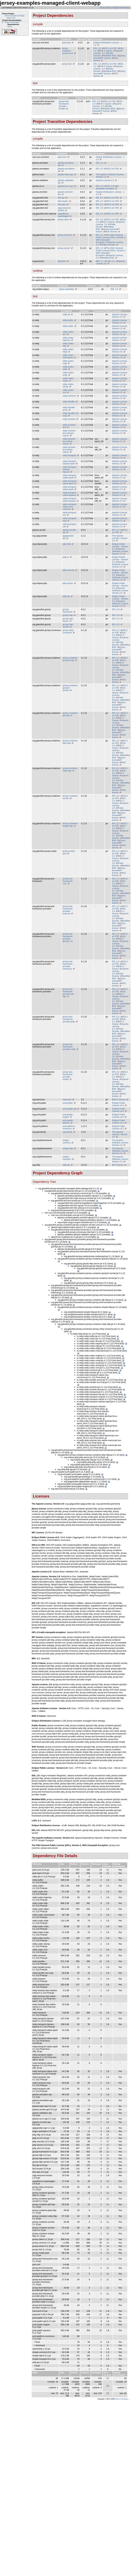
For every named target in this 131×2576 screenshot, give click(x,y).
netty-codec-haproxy (68, 338)
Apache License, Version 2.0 (119, 315)
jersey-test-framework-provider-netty (69, 1046)
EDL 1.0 (99, 163)
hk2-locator (63, 201)
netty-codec (68, 326)
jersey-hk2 (67, 64)
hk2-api (61, 197)
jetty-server (68, 583)
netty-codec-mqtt (68, 362)
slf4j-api (66, 1165)
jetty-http (67, 544)
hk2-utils (61, 204)
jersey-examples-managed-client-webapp (114, 8)
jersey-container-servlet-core (67, 50)
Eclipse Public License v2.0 (118, 1104)
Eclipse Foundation (121, 2399)
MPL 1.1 (99, 261)
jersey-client (63, 219)
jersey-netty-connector (68, 631)
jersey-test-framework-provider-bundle (64, 105)
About (9, 26)
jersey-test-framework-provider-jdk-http (68, 993)
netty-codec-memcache (68, 356)
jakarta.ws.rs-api (65, 186)
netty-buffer (68, 320)
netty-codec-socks (68, 379)
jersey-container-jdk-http (70, 714)
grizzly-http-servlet (68, 625)
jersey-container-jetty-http (70, 741)
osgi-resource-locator (64, 209)
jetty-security (68, 570)
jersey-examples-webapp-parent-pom (15, 17)
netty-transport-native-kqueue (70, 493)
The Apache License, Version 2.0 (119, 538)
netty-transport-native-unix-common (70, 506)
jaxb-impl (66, 42)
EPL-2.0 (99, 186)
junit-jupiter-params (68, 1121)
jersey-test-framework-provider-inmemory (68, 965)
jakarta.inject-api (65, 174)
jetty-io (66, 557)
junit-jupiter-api (69, 1109)
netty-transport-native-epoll (70, 476)
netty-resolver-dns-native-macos (69, 441)
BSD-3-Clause (118, 1099)
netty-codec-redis (68, 368)
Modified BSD (109, 55)
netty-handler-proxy (69, 408)
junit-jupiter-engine (68, 1115)
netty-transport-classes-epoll (70, 462)
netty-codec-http (68, 344)
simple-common (67, 1141)
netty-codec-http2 (68, 350)
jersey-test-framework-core (68, 881)
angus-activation (66, 289)
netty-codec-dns (68, 333)
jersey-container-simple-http (70, 824)
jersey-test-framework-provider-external (68, 910)
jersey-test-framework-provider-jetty (69, 1019)
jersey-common (65, 235)
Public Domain (108, 244)
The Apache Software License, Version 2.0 (120, 1142)
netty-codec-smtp (68, 373)
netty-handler (69, 401)
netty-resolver (69, 419)
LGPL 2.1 (110, 261)
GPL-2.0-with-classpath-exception (107, 187)
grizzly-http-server (68, 619)
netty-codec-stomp (68, 385)
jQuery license (109, 229)
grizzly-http (68, 615)
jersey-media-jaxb (69, 852)
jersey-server (64, 248)
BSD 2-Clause (105, 51)
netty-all (66, 314)
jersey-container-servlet (70, 797)
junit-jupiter (68, 1103)
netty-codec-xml (68, 391)
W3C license (111, 231)
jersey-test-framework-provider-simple (68, 1075)
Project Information (12, 22)
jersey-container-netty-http (70, 769)
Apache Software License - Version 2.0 (120, 551)
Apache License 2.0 (105, 180)
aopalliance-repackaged (63, 214)
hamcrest (67, 1099)
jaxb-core (62, 157)
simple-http (68, 1148)
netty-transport (69, 455)
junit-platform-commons (69, 1127)
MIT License (117, 1165)
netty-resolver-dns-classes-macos (69, 433)
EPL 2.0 (97, 48)
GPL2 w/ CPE (110, 48)
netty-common (69, 396)
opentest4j (67, 1132)
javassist (62, 261)
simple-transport (67, 1157)
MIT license (105, 58)
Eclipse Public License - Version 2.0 (120, 546)
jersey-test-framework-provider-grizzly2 (68, 937)
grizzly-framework (68, 610)
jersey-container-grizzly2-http (70, 659)
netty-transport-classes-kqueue (70, 469)
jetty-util (66, 596)
